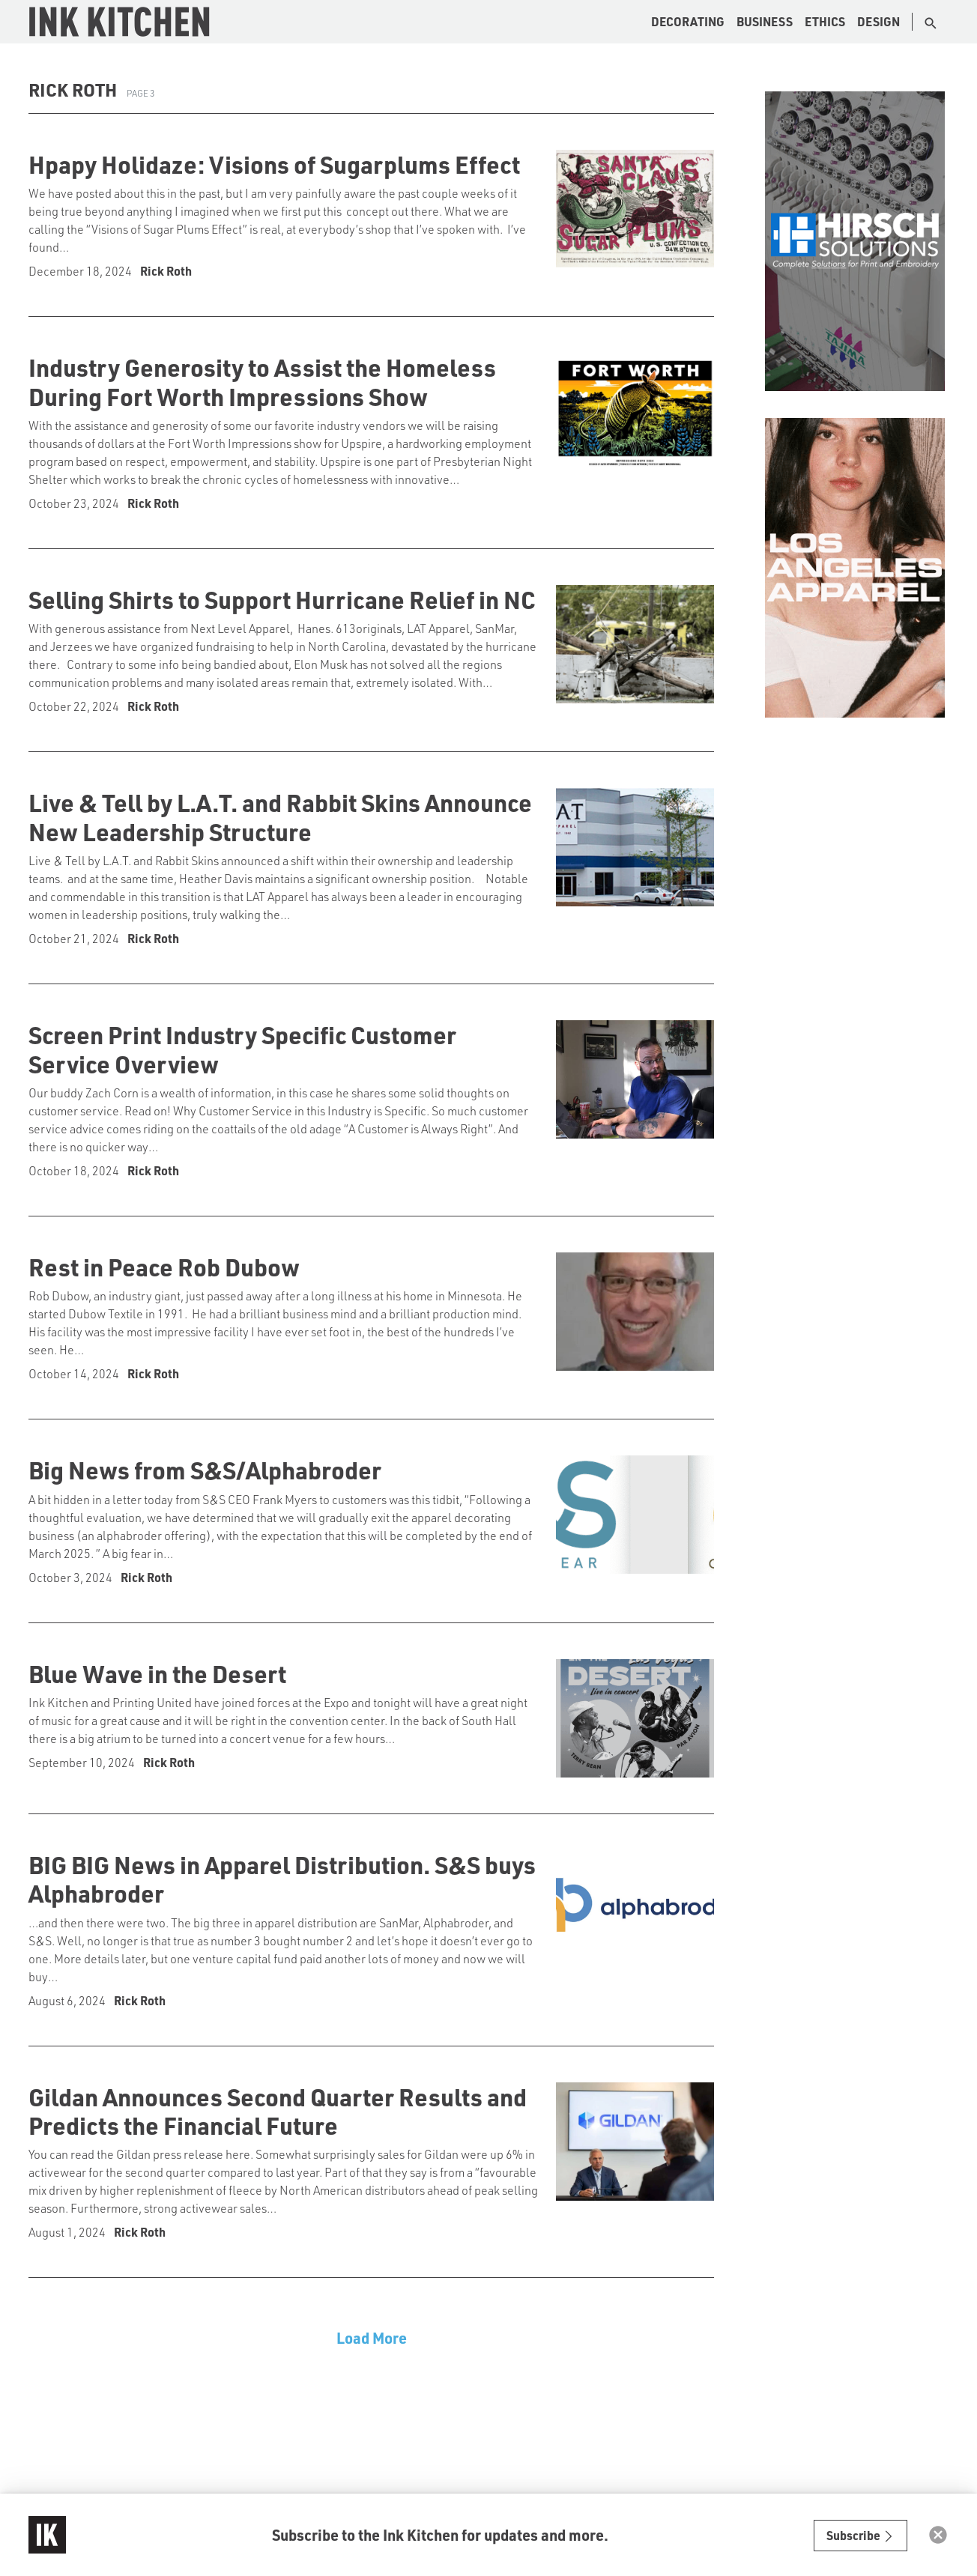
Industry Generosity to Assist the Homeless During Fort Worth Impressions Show (262, 381)
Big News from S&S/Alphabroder (204, 1469)
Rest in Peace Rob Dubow (164, 1266)
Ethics (825, 21)
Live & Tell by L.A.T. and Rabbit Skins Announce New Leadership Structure (280, 816)
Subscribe (860, 2535)
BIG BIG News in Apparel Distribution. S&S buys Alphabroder (282, 1879)
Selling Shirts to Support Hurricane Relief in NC (282, 599)
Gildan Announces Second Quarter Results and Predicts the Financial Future (277, 2111)
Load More (371, 2338)
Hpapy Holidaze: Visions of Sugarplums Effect (274, 164)
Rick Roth (166, 271)
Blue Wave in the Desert (157, 1673)
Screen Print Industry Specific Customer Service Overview (242, 1049)
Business (764, 21)
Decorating (688, 21)
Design (878, 21)
